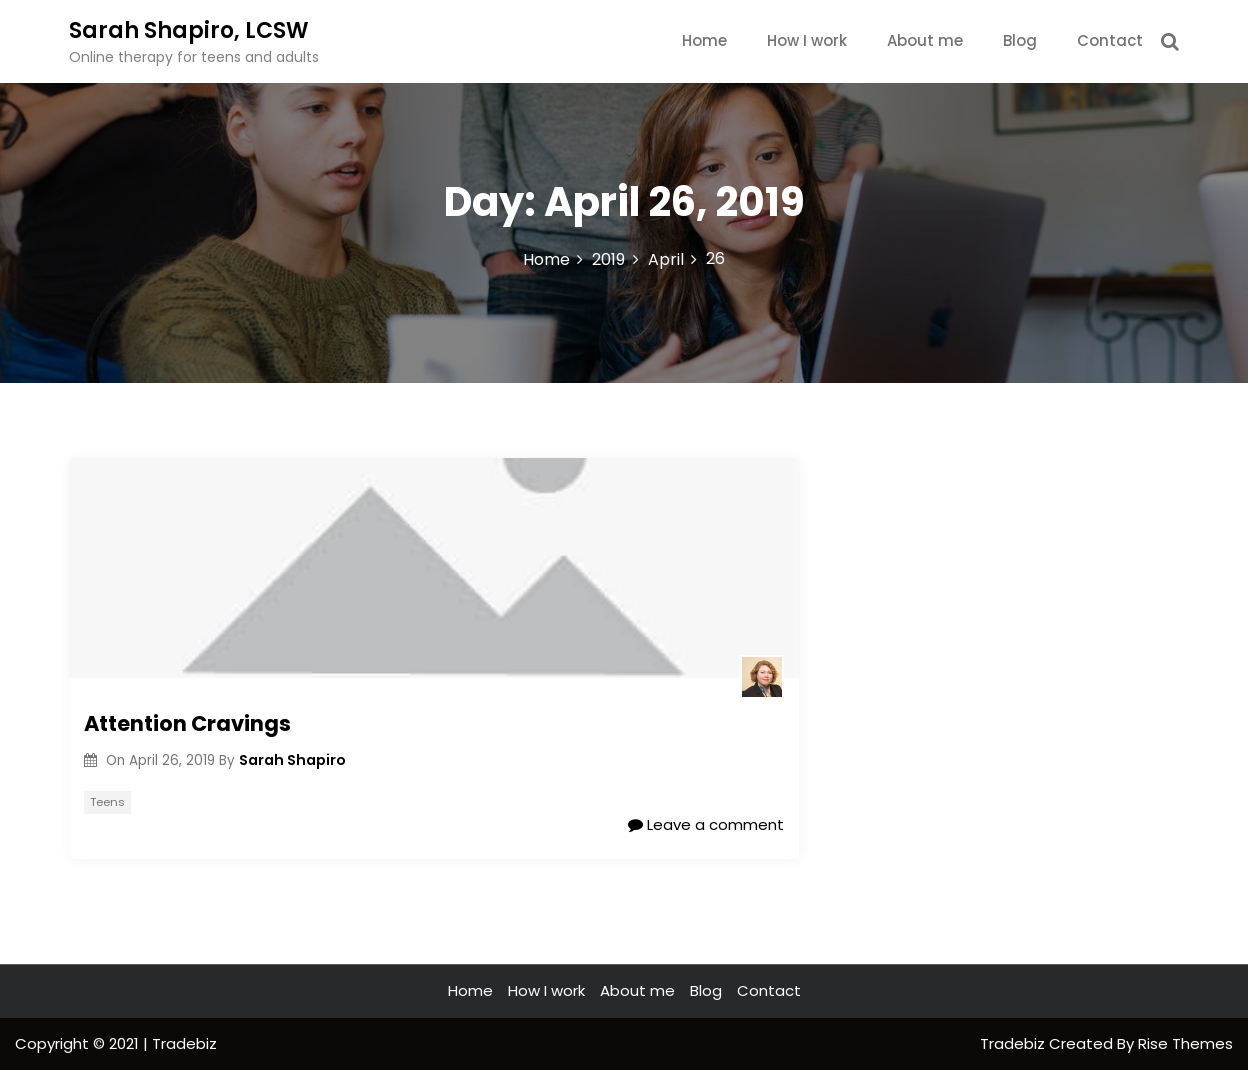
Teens (107, 802)
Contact (1110, 40)
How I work (807, 40)
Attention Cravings (187, 723)
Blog (1020, 40)
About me (925, 40)
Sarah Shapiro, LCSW (189, 30)
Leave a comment (706, 824)
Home (704, 40)
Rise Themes (1185, 1043)
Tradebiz (1014, 1043)
